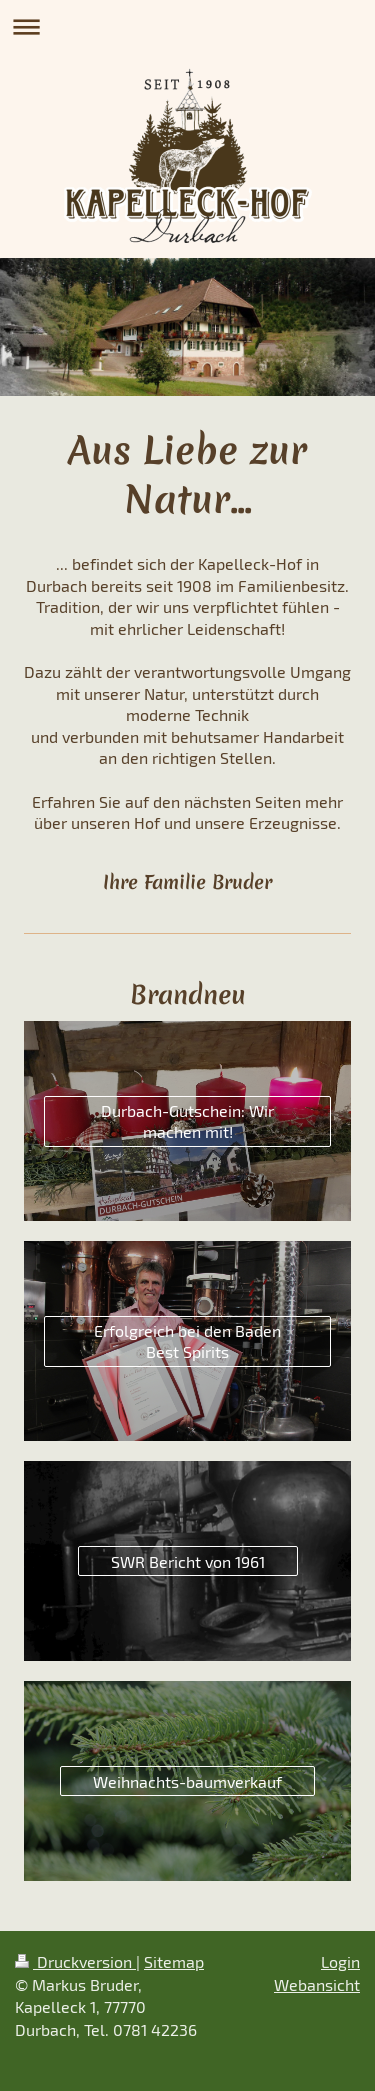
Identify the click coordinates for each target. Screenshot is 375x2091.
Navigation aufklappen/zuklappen (187, 26)
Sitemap (174, 1961)
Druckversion (75, 1961)
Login (340, 1961)
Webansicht (317, 1984)
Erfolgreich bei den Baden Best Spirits (187, 1341)
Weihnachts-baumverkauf (187, 1781)
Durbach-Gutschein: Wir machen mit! (187, 1121)
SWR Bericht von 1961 (188, 1561)
